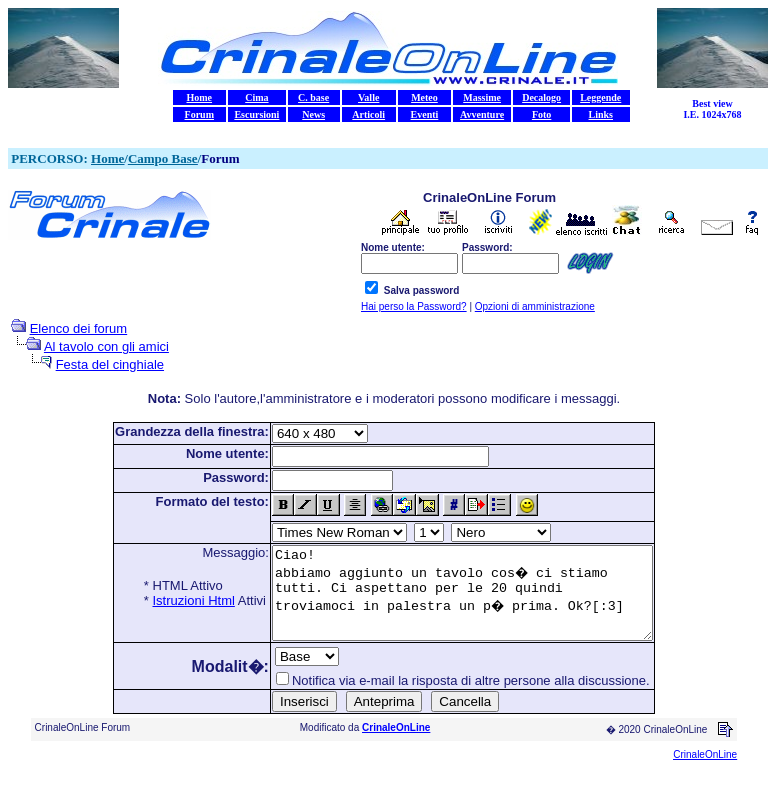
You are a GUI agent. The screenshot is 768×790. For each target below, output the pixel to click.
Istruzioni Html (171, 600)
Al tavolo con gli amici (106, 346)
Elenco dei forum (79, 328)
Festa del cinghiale (110, 364)
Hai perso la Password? (414, 306)
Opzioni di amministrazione (535, 306)
